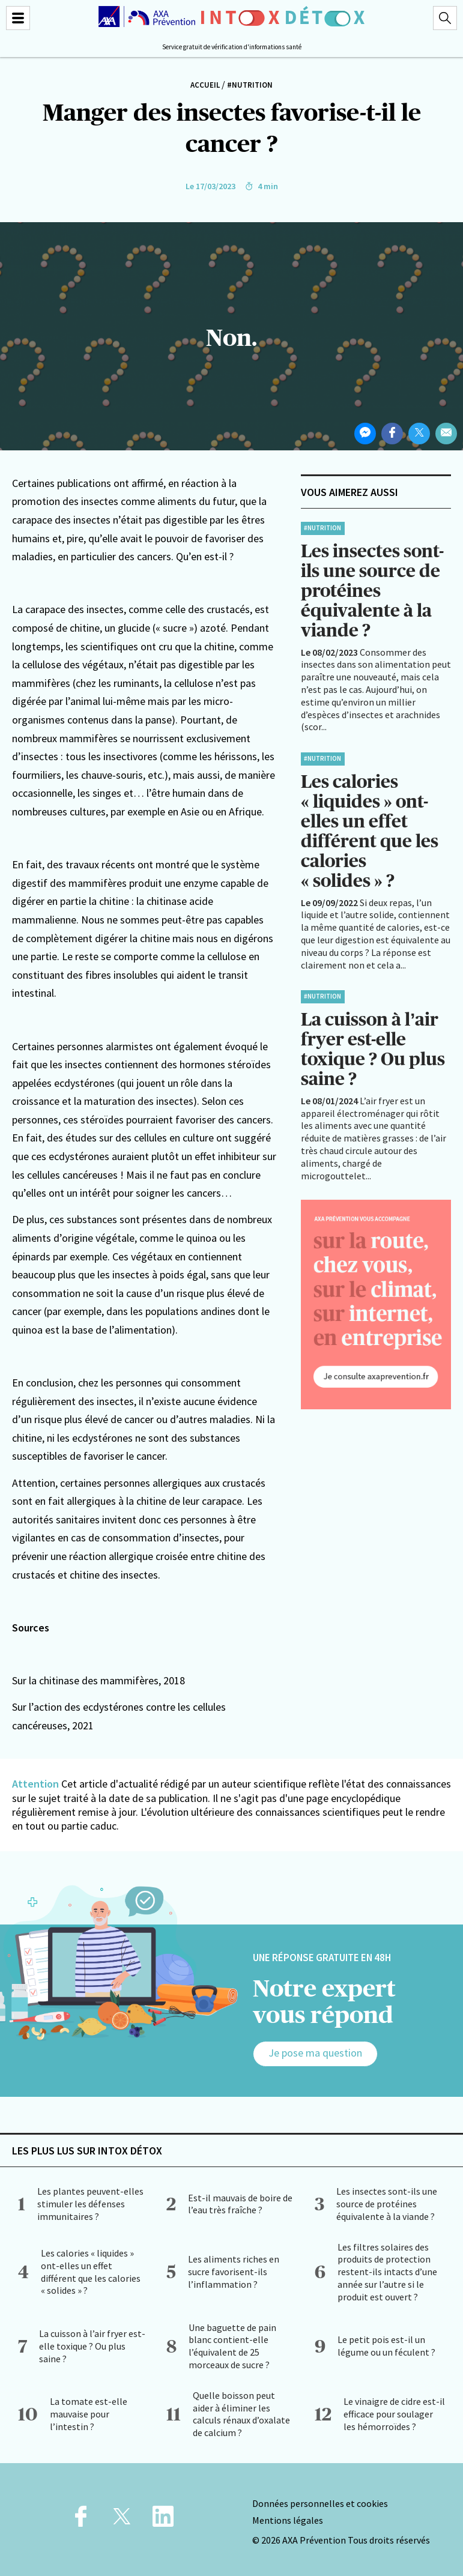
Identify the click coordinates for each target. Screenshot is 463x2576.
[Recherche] (445, 18)
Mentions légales (287, 2520)
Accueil (205, 85)
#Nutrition (250, 85)
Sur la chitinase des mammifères (85, 1680)
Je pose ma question (315, 2053)
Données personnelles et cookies (320, 2503)
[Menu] (18, 18)
